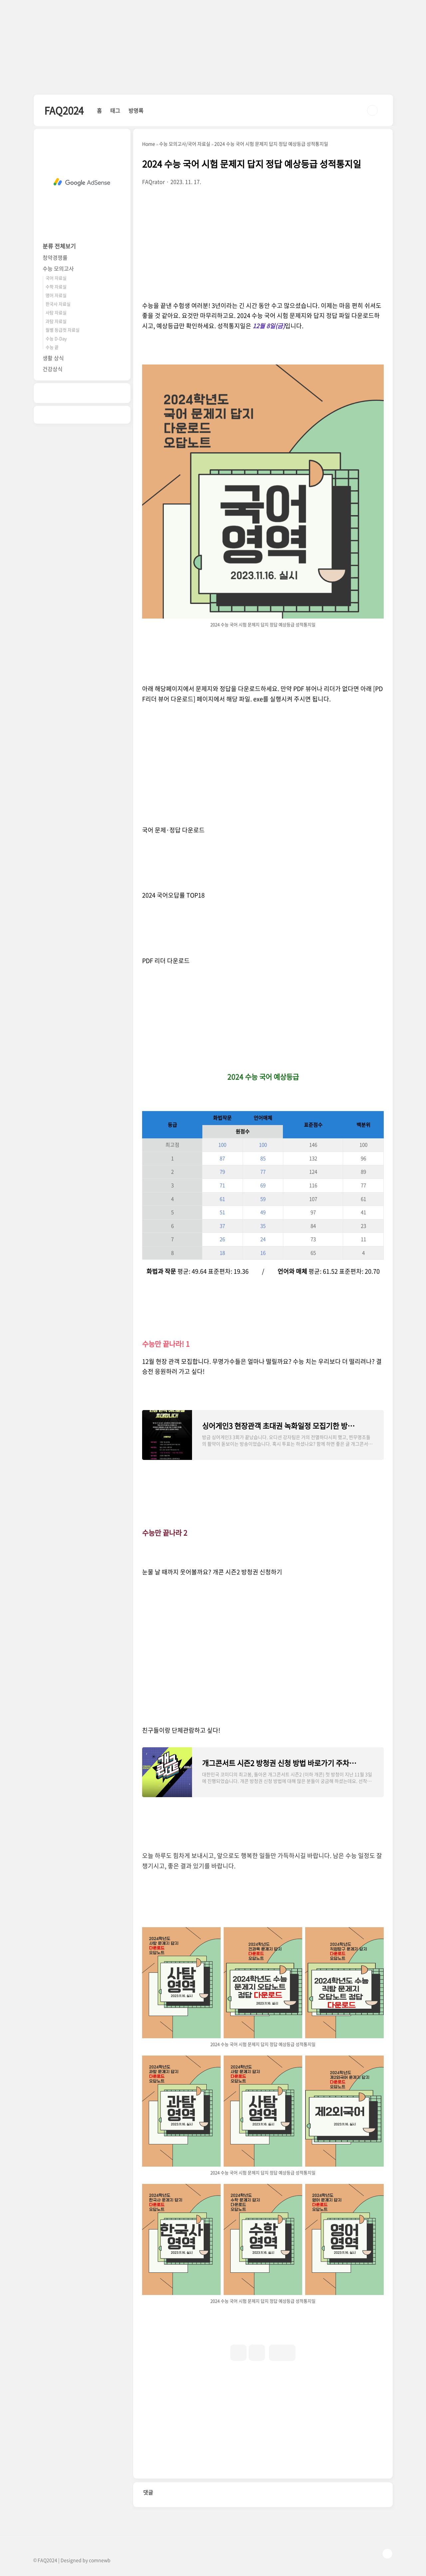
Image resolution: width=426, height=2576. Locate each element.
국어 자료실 (56, 278)
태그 (115, 110)
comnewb (99, 2560)
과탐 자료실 (56, 321)
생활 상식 (53, 358)
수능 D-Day (56, 338)
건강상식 (53, 369)
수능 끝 (52, 347)
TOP (387, 2553)
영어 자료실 (56, 295)
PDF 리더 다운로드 (166, 960)
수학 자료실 (56, 286)
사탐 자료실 (56, 312)
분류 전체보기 (59, 246)
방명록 (135, 110)
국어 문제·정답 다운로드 (173, 829)
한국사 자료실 (58, 304)
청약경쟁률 (55, 257)
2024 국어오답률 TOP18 (173, 895)
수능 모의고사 (58, 268)
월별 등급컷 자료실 (63, 330)
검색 (372, 110)
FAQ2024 (64, 110)
